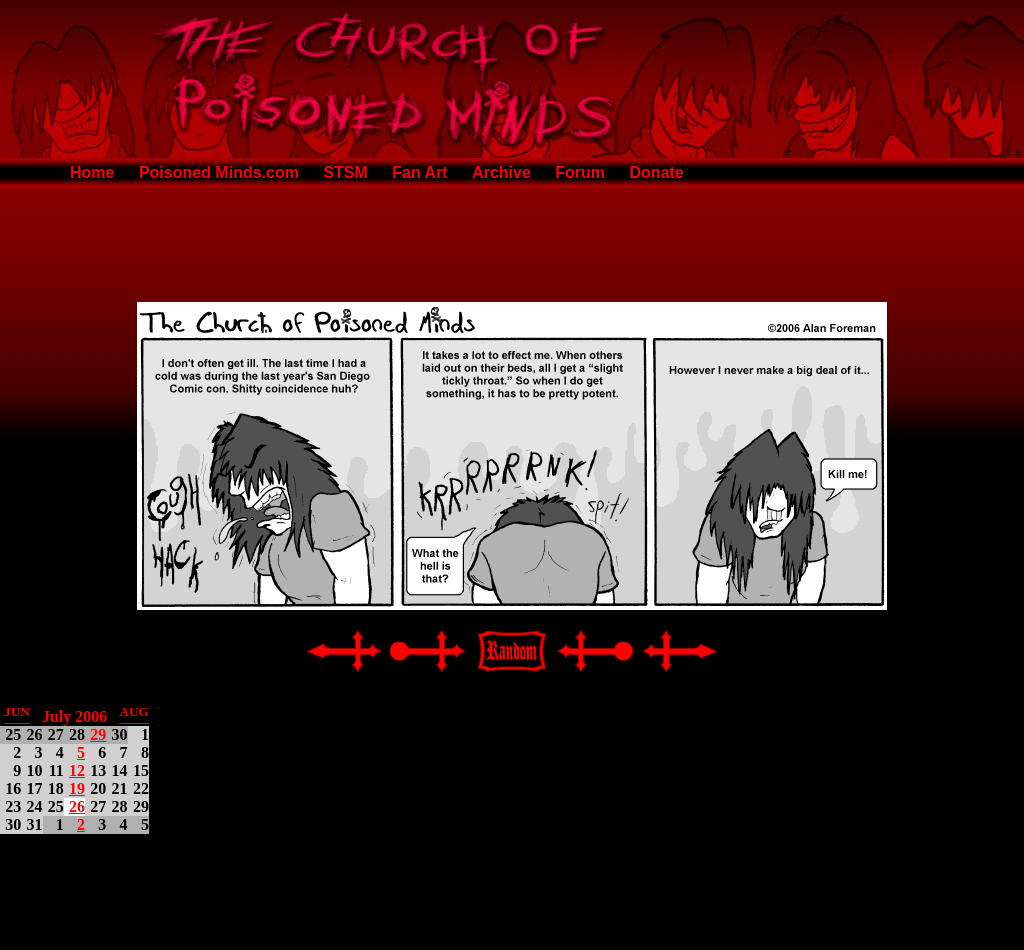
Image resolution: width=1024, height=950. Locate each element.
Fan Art (419, 172)
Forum (580, 172)
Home (92, 172)
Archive (501, 172)
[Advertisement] (512, 241)
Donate (657, 172)
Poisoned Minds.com (219, 172)
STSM (345, 172)
